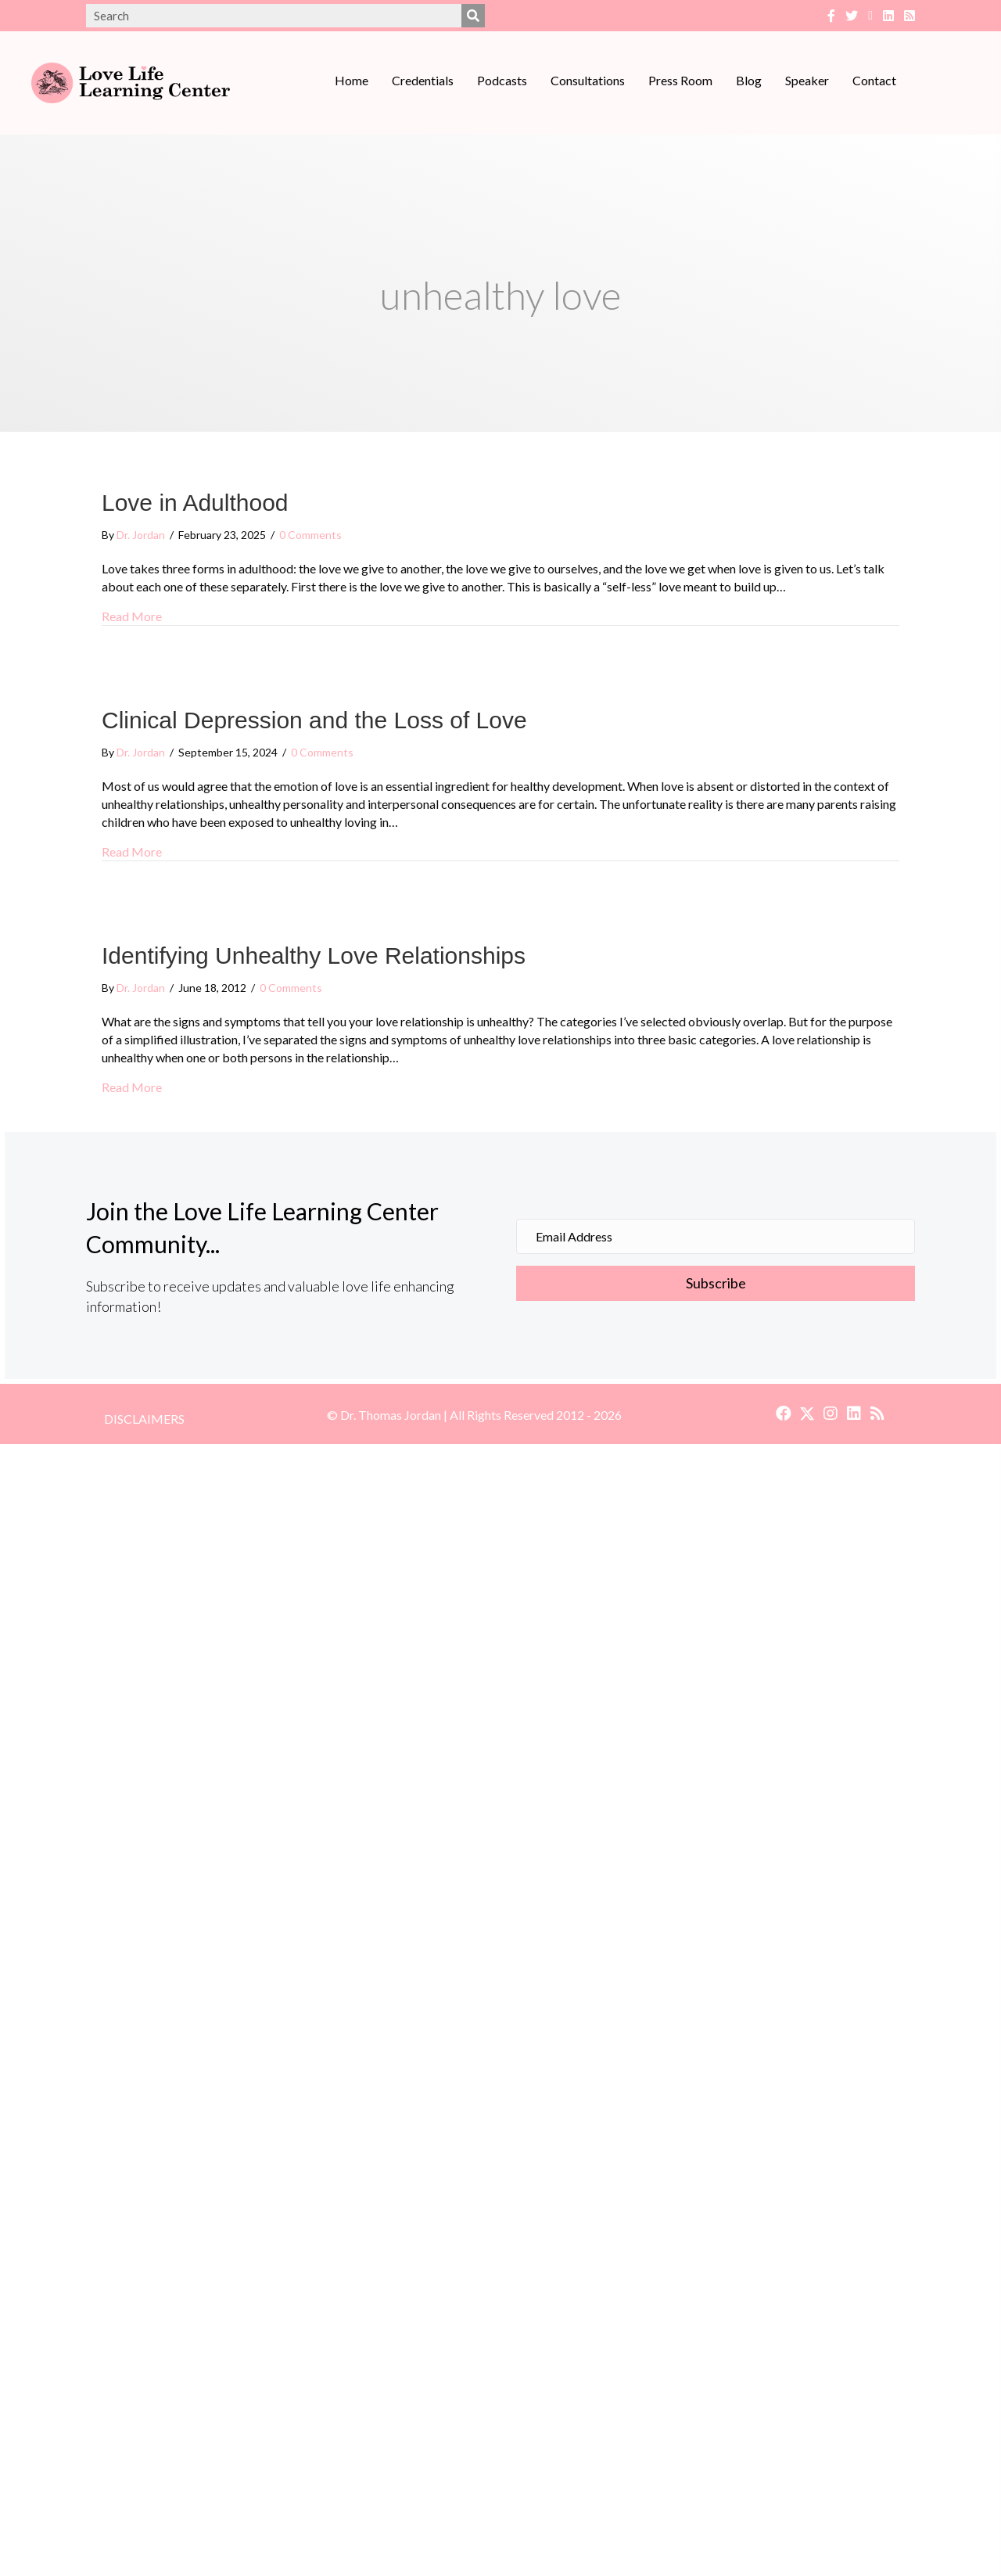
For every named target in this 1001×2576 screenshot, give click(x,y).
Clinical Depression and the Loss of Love (314, 720)
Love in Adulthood (195, 503)
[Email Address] (715, 1236)
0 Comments (310, 534)
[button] (715, 1284)
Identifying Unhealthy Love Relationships (314, 955)
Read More (132, 615)
